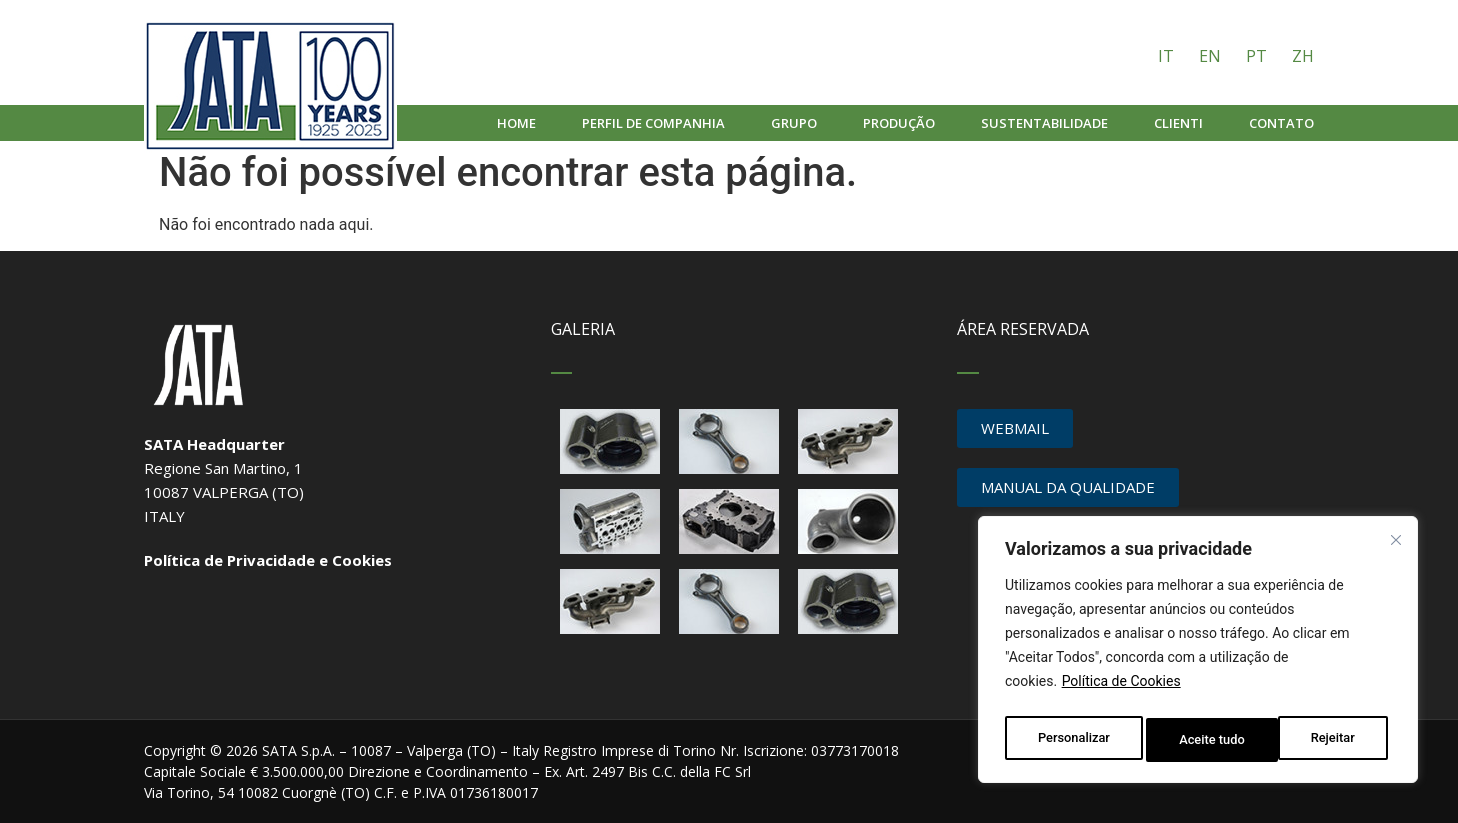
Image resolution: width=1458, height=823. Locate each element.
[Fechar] (1399, 544)
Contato (1281, 123)
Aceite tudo (1327, 740)
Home (516, 123)
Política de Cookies (1121, 690)
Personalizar (1073, 740)
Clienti (1178, 123)
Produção (899, 123)
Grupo (794, 123)
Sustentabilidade (1044, 123)
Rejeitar (1201, 740)
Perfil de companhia (653, 123)
